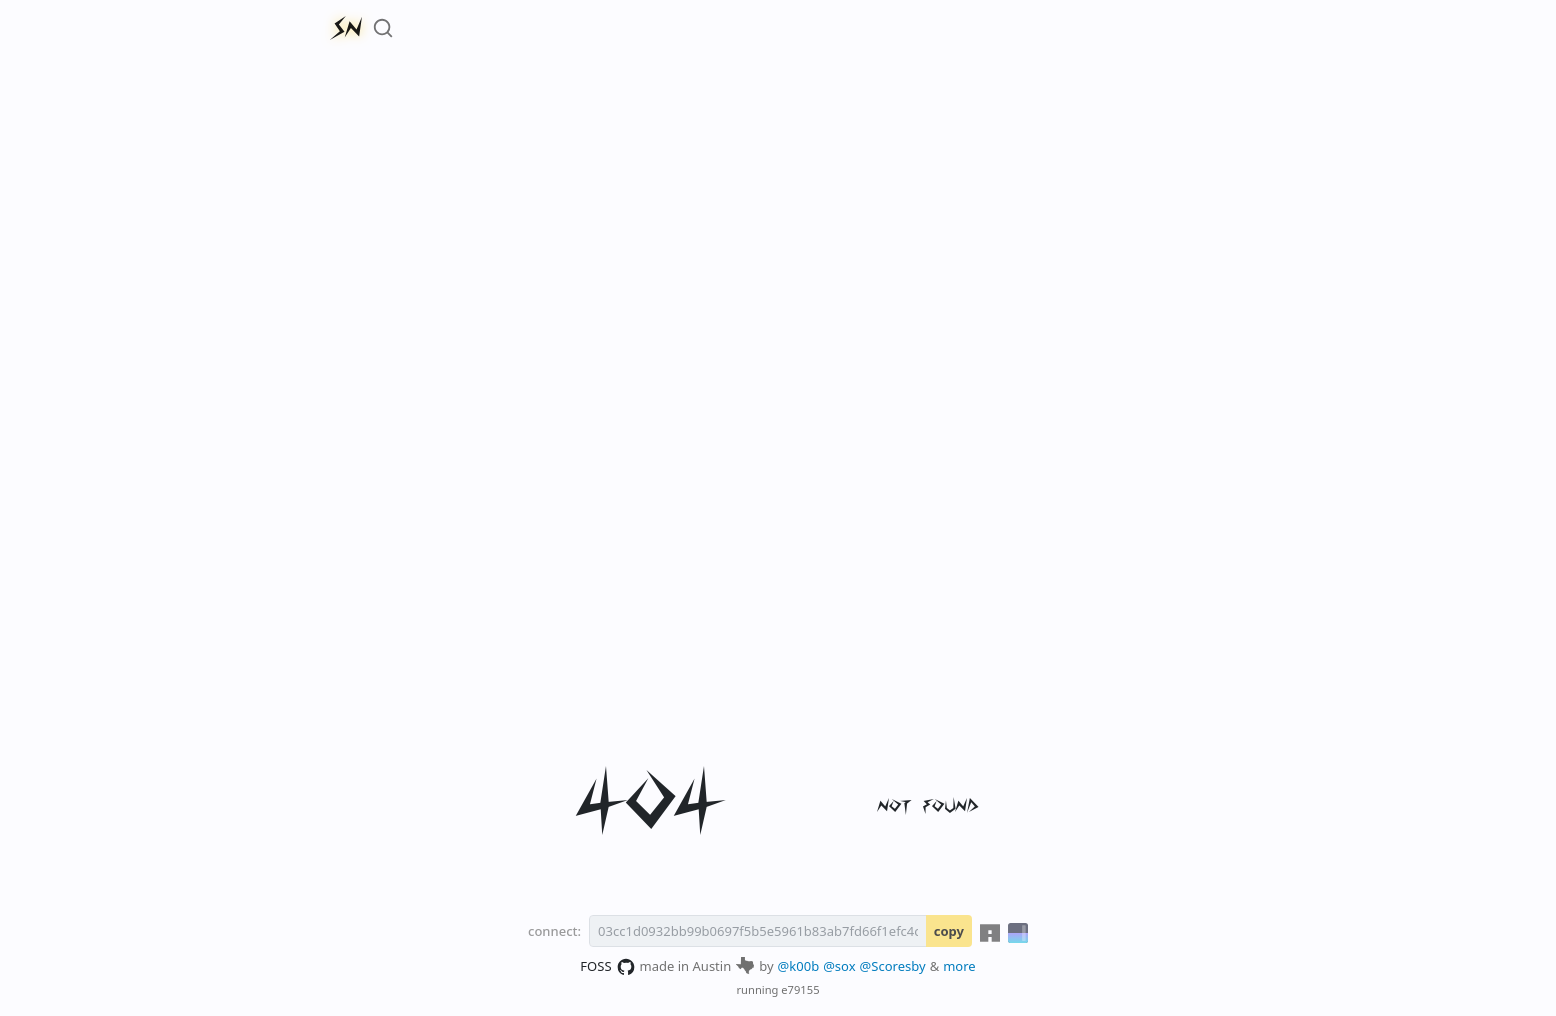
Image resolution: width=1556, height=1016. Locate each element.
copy (949, 931)
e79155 (800, 989)
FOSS (607, 967)
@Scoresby (893, 966)
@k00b (799, 966)
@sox (839, 966)
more (959, 966)
